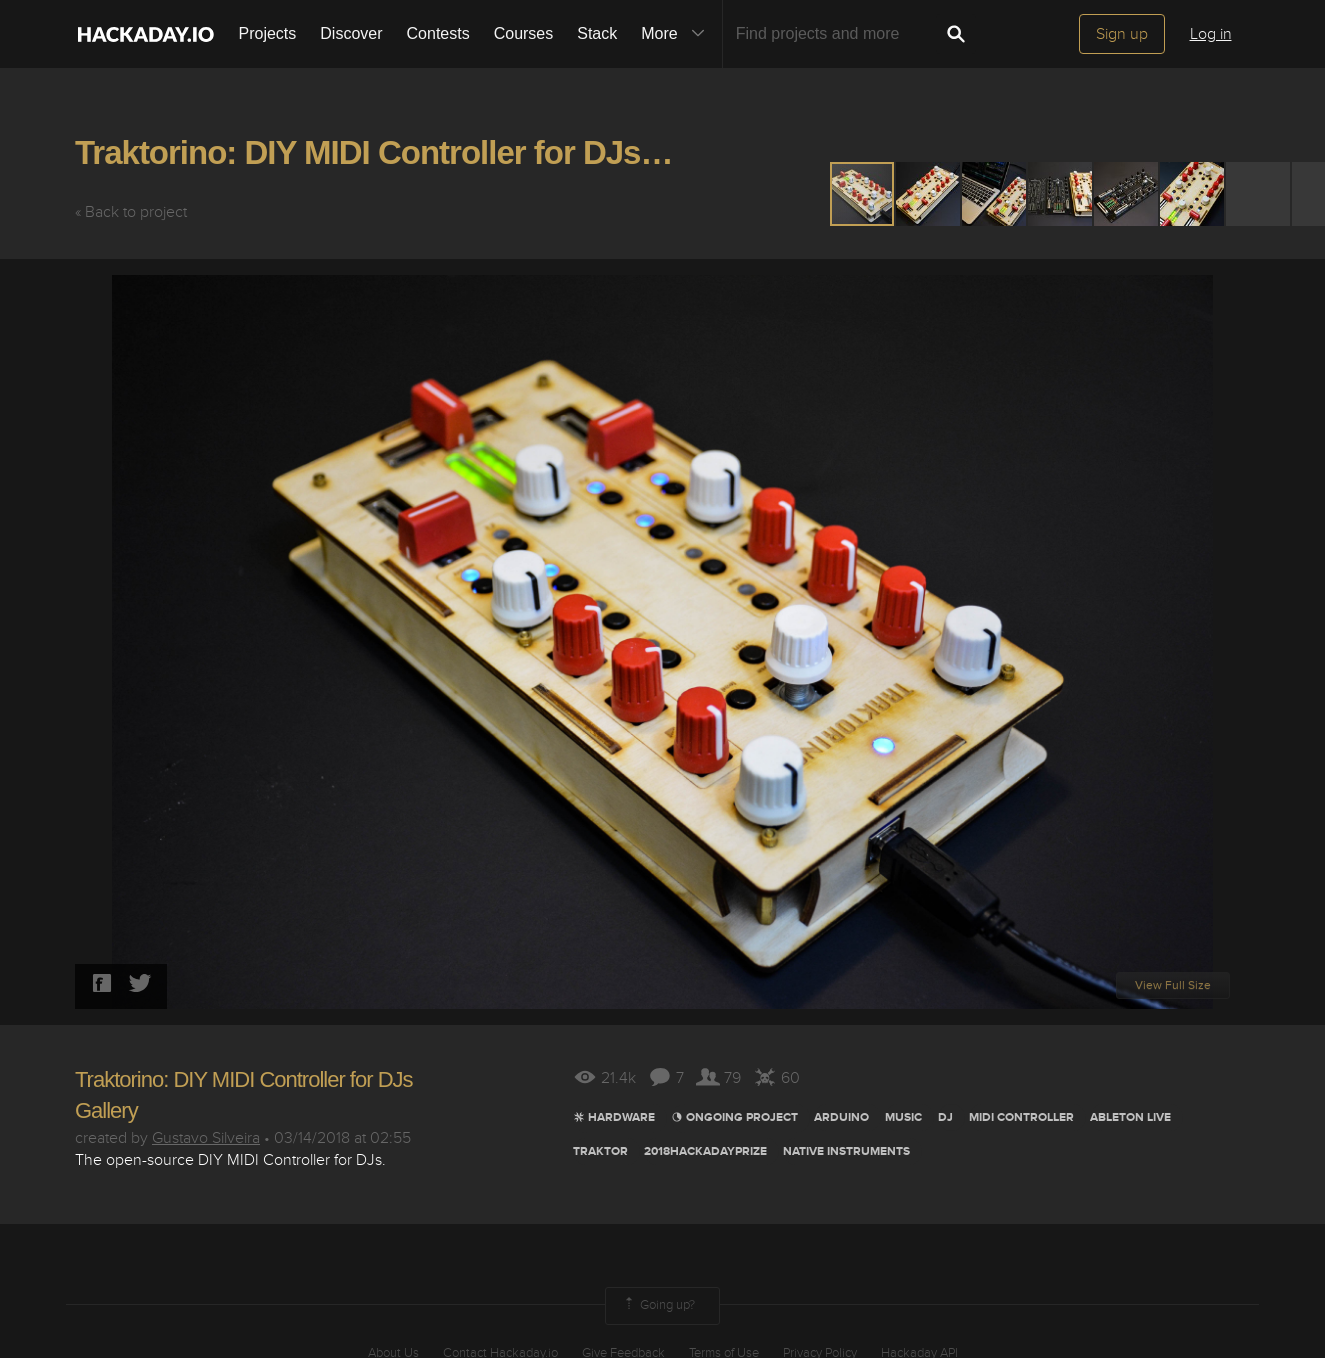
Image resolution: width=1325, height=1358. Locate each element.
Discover (351, 33)
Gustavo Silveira (206, 1138)
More (677, 34)
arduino (841, 1117)
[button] (929, 194)
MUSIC (903, 1117)
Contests (438, 33)
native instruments (846, 1151)
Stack (597, 33)
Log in (1211, 34)
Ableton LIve (1130, 1117)
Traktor (600, 1151)
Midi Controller (1021, 1117)
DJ (945, 1117)
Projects (268, 33)
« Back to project (131, 212)
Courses (524, 33)
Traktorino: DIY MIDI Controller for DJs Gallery (414, 152)
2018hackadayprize (705, 1151)
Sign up (1122, 34)
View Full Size (1173, 985)
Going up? (658, 1306)
